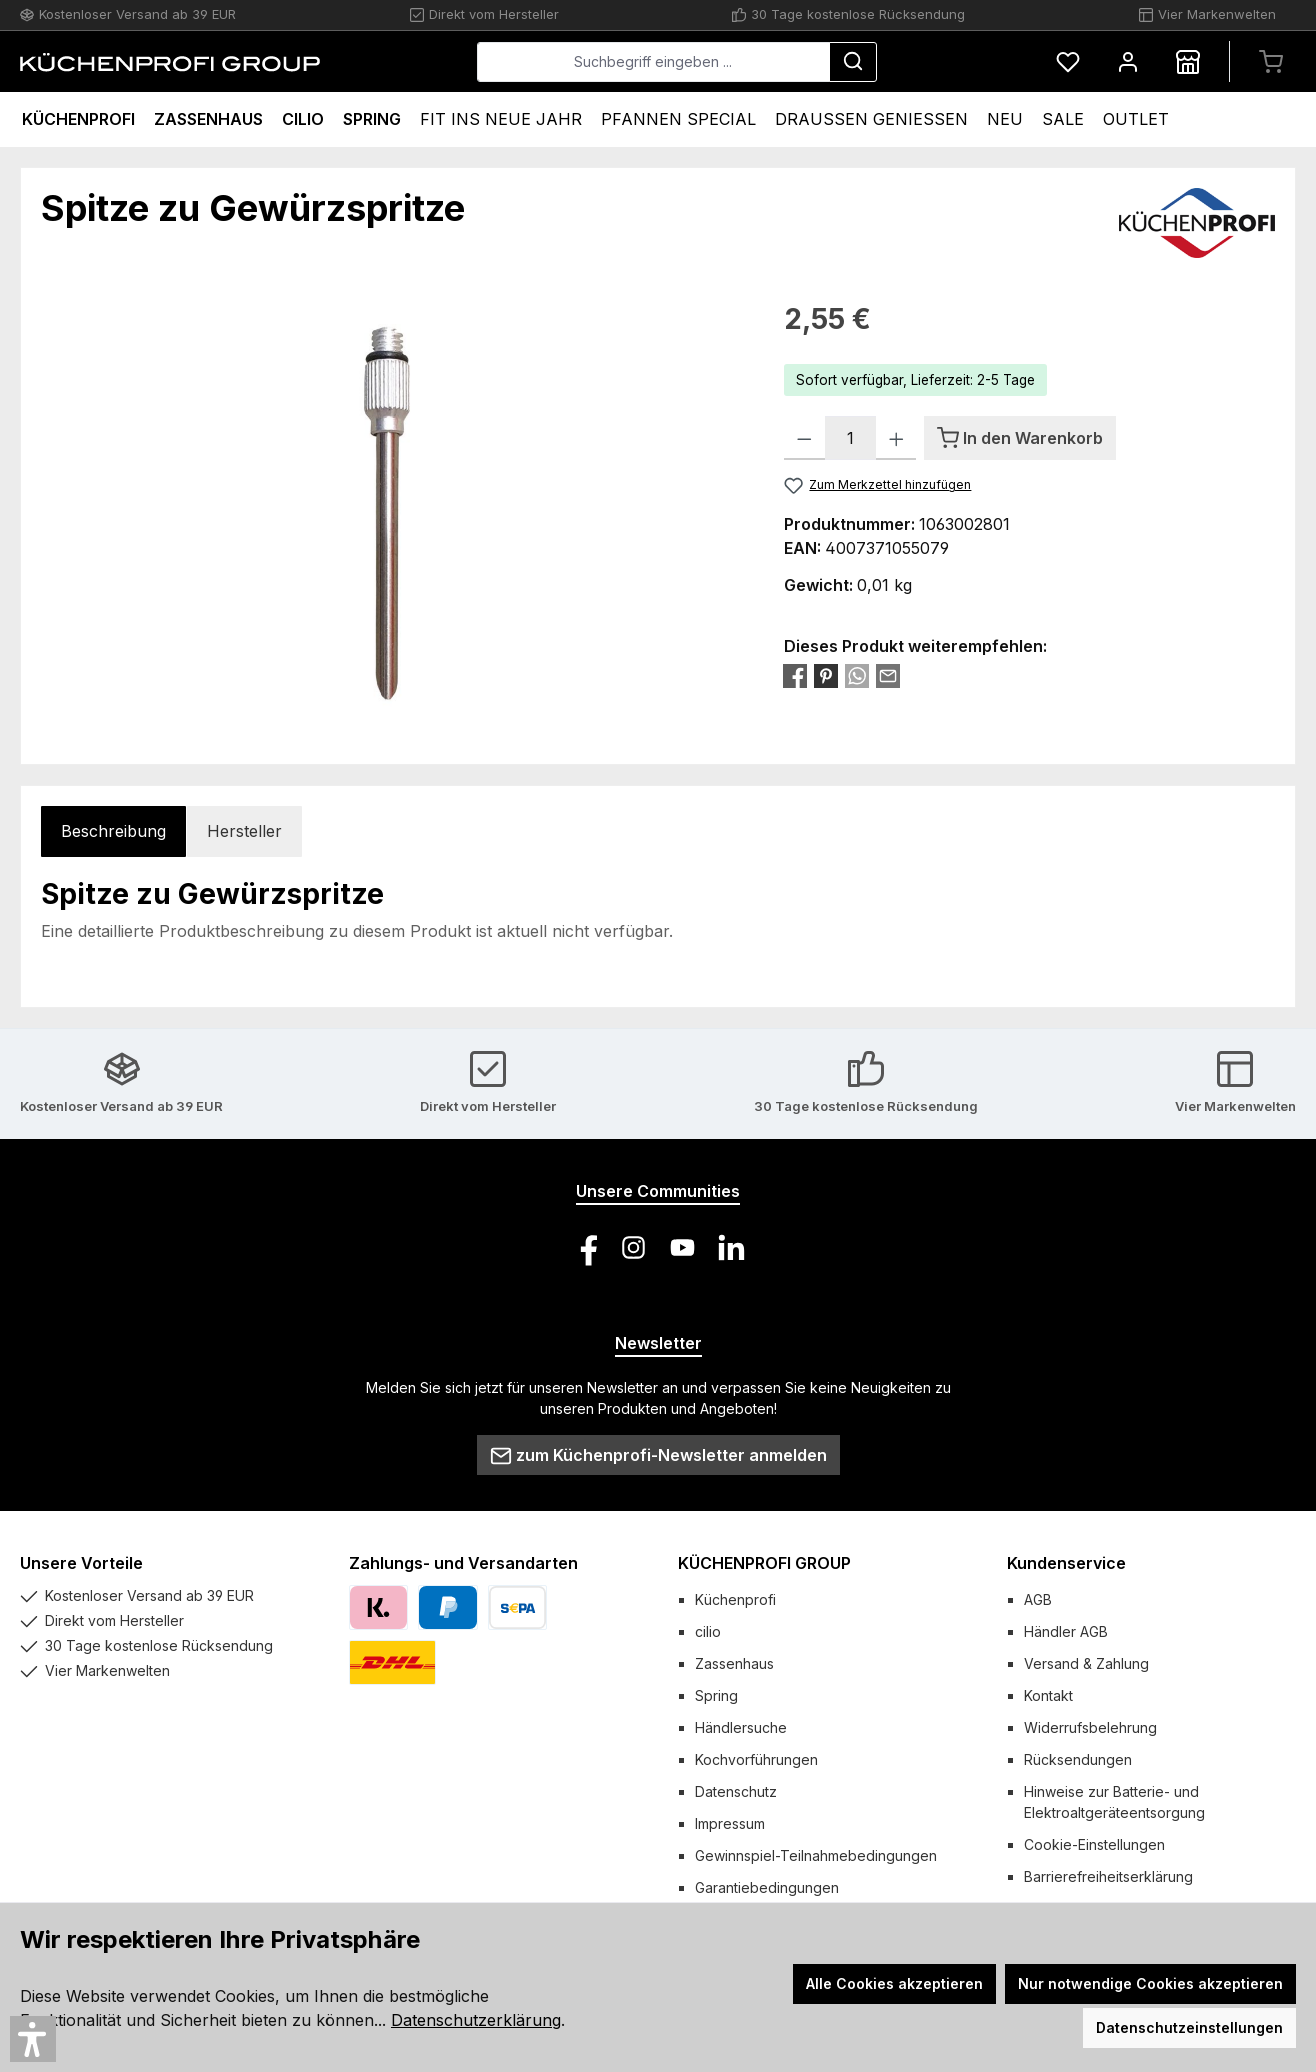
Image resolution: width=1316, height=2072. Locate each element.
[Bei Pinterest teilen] (826, 675)
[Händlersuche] (1188, 61)
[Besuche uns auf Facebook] (584, 1247)
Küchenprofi (735, 1599)
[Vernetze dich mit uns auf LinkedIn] (731, 1247)
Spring (716, 1695)
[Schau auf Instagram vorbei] (633, 1247)
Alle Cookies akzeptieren (894, 1983)
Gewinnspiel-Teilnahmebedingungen (816, 1855)
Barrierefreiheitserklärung (1108, 1876)
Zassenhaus (734, 1663)
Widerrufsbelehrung (1090, 1727)
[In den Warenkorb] (1020, 438)
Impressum (730, 1823)
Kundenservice (1066, 1563)
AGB (1038, 1599)
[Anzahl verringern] (804, 438)
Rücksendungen (1078, 1759)
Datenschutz (736, 1791)
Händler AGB (1066, 1631)
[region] (392, 513)
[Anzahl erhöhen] (896, 438)
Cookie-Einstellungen (1094, 1844)
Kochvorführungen (756, 1759)
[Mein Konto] (1128, 61)
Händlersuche (741, 1727)
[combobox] (653, 62)
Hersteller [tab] (244, 831)
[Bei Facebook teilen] (795, 675)
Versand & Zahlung (1086, 1663)
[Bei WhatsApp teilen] (857, 675)
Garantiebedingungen (767, 1887)
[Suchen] (853, 62)
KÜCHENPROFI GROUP (764, 1563)
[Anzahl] (850, 438)
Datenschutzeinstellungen (1189, 2027)
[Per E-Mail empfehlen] (888, 675)
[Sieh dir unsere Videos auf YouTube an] (682, 1247)
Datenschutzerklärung (476, 2020)
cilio (708, 1631)
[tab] (113, 831)
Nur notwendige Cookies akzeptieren (1150, 1983)
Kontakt (1048, 1695)
